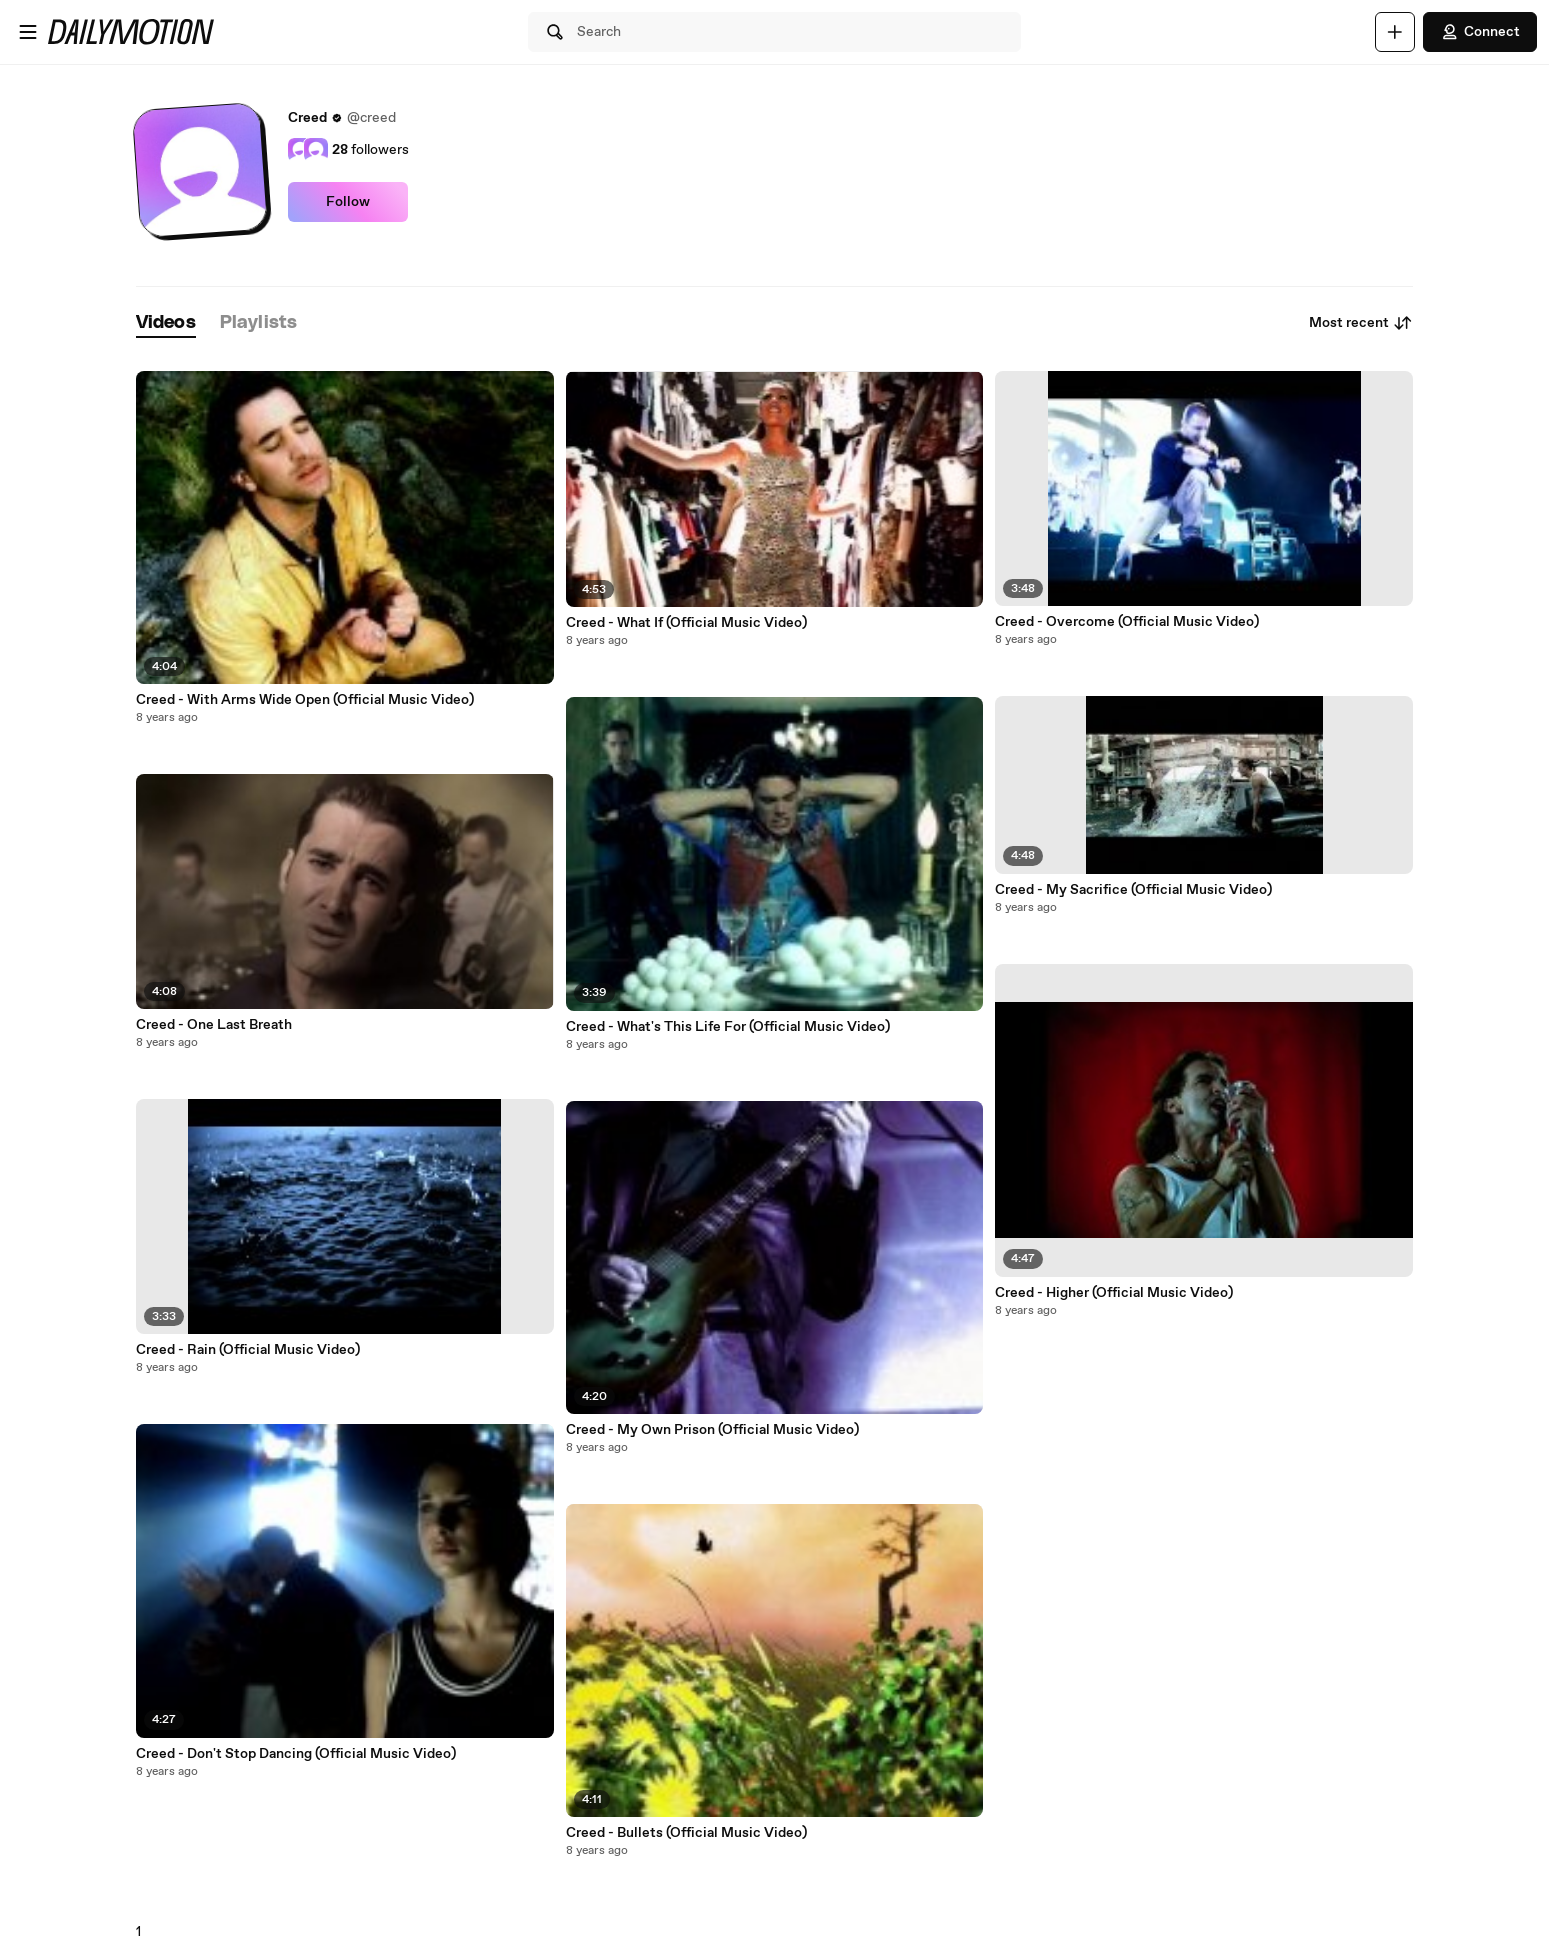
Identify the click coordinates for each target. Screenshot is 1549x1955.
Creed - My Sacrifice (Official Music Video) (1133, 890)
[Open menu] (28, 32)
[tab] (166, 323)
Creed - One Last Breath (214, 1025)
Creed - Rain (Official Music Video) (248, 1350)
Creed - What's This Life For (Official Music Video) (728, 1027)
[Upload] (1395, 32)
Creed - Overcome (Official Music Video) (1127, 622)
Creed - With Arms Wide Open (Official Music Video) (305, 700)
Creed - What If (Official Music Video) (686, 623)
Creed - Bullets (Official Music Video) (686, 1833)
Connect (1480, 32)
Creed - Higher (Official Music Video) (1114, 1293)
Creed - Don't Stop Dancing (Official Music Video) (296, 1754)
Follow (348, 202)
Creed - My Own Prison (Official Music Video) (712, 1430)
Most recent (1361, 323)
